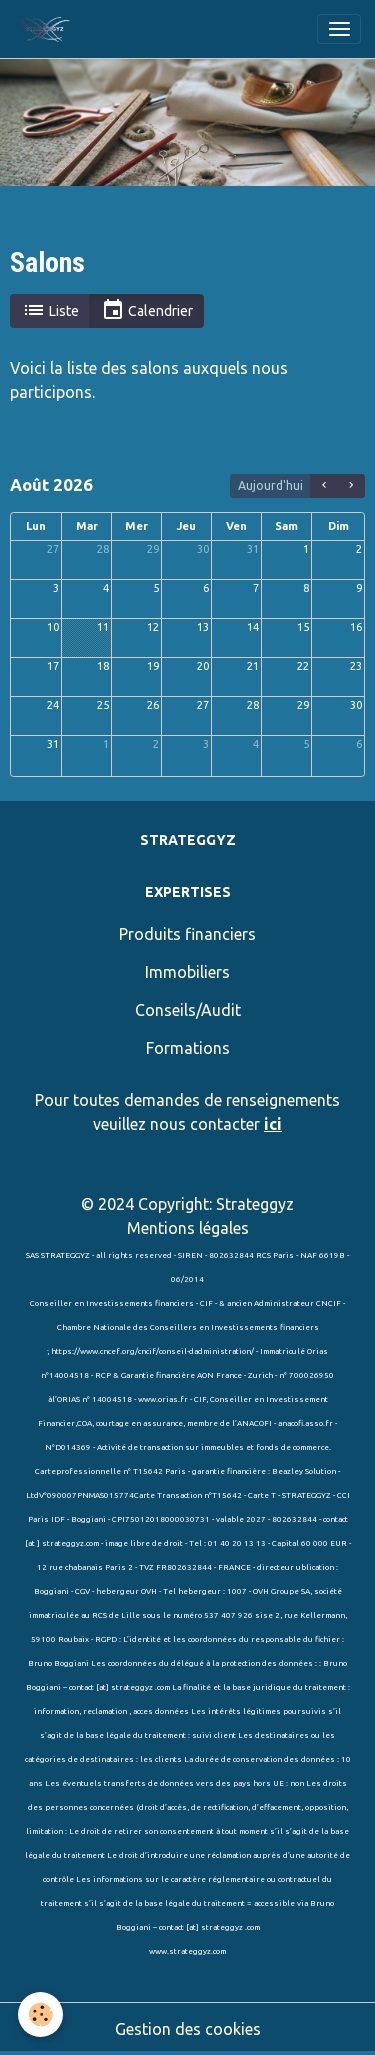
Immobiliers (187, 972)
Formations (188, 1048)
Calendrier (147, 310)
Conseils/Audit (188, 1010)
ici (273, 1124)
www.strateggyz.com (187, 1951)
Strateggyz (255, 1204)
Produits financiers (187, 934)
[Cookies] (40, 2014)
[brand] (48, 29)
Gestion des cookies (188, 2029)
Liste (50, 310)
